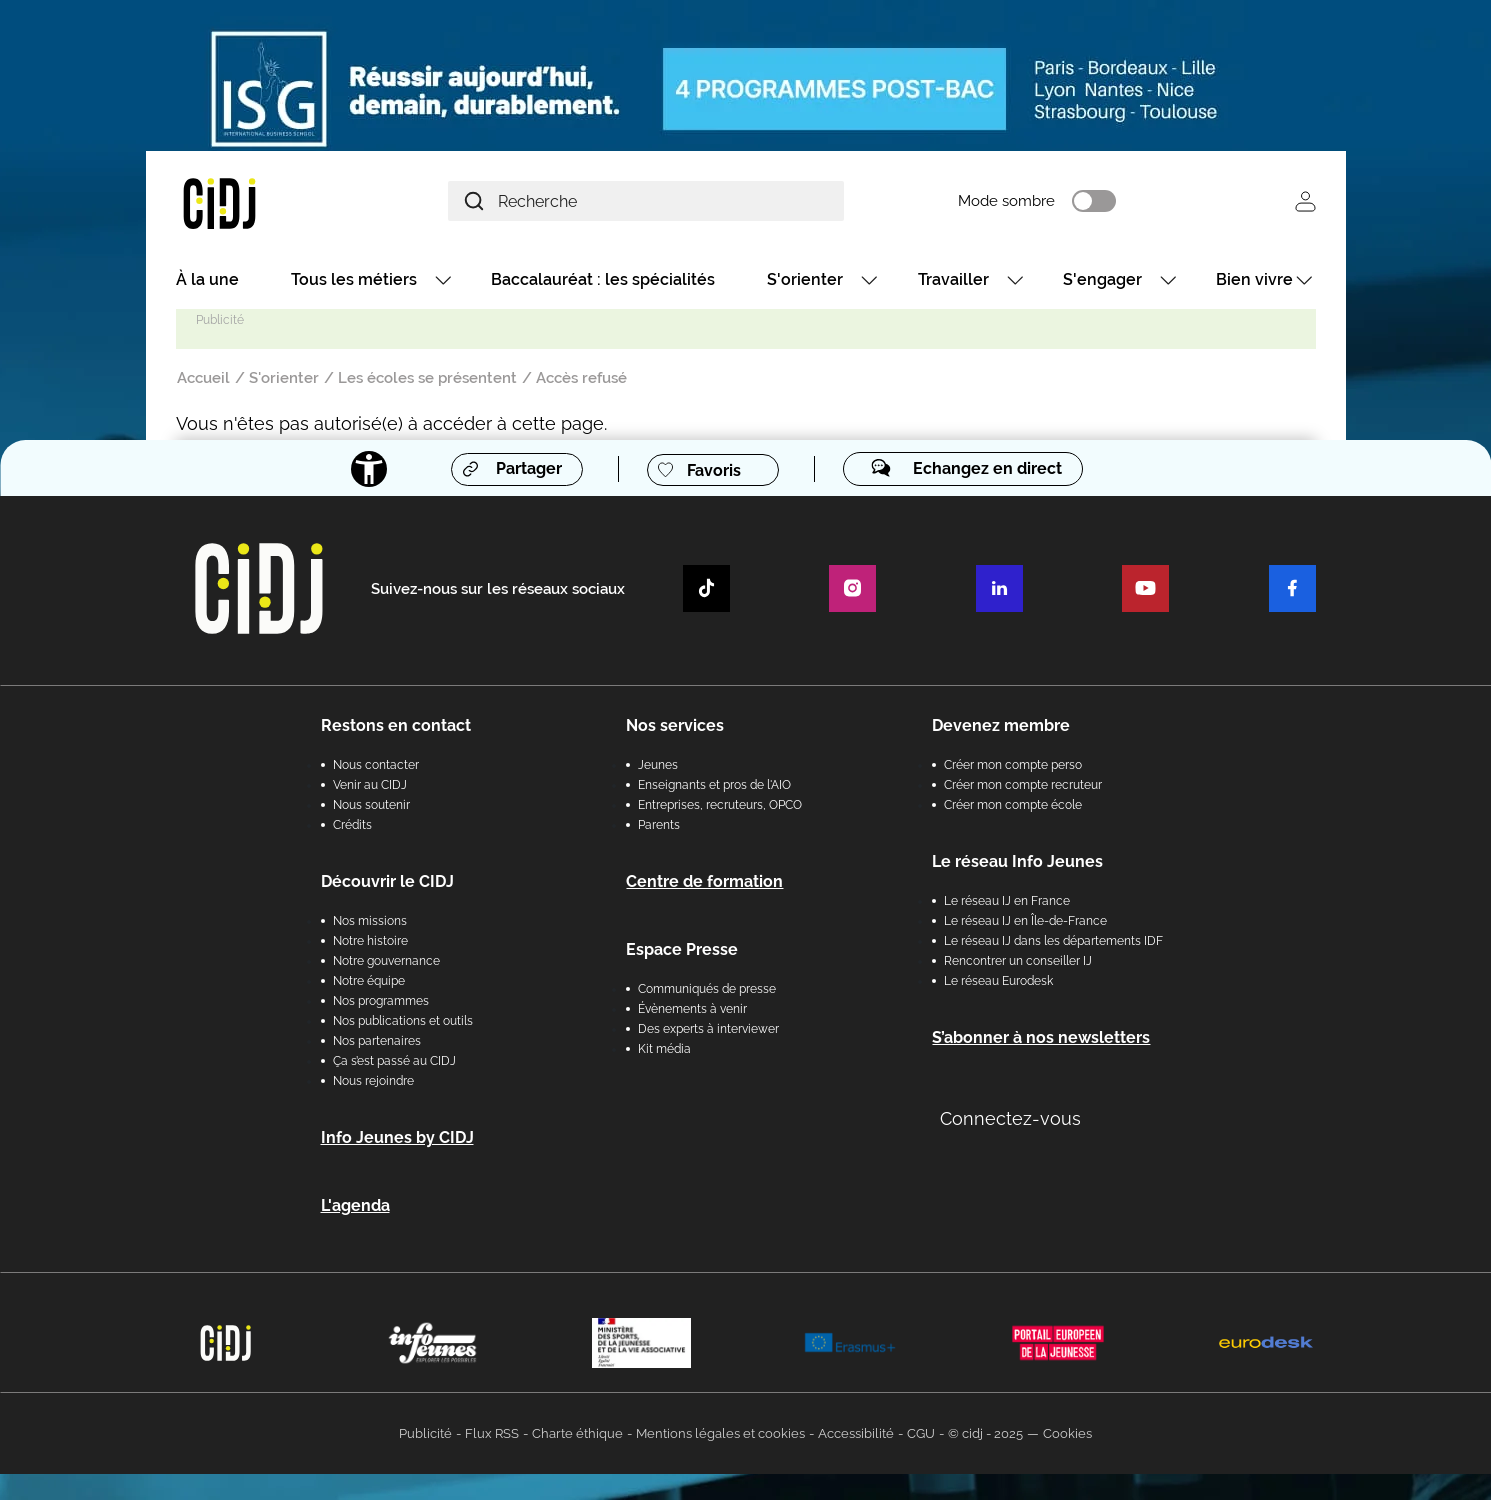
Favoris (713, 472)
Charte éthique (577, 1435)
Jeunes (658, 767)
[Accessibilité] (367, 472)
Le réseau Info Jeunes (1017, 863)
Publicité (425, 1435)
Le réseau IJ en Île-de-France (1025, 923)
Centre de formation (704, 883)
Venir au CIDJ (370, 787)
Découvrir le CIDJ (387, 883)
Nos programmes (381, 1003)
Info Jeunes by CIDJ (397, 1139)
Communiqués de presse (707, 991)
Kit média (664, 1051)
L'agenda (355, 1207)
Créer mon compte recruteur (1023, 787)
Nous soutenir (371, 807)
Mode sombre (1035, 203)
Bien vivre (1254, 282)
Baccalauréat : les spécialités (603, 282)
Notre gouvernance (386, 963)
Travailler (953, 282)
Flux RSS (492, 1435)
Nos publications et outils (403, 1023)
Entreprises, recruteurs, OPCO (720, 807)
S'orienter (805, 282)
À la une (207, 282)
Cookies (1067, 1435)
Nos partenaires (377, 1043)
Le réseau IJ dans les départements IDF (1053, 943)
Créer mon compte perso (1013, 767)
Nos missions (370, 923)
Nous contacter (376, 767)
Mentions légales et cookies (720, 1435)
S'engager (1102, 282)
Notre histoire (370, 943)
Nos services (675, 727)
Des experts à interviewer (708, 1031)
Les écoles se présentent (427, 381)
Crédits (352, 827)
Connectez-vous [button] (1010, 1120)
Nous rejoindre (373, 1083)
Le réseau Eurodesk (998, 983)
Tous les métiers (354, 282)
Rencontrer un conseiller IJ (1018, 963)
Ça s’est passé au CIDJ (394, 1063)
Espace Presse (682, 951)
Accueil (203, 381)
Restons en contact (396, 727)
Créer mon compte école (1013, 807)
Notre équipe (369, 983)
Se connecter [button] (1305, 202)
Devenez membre (1001, 727)
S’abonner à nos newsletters (1041, 1039)
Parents (659, 827)
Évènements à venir (692, 1011)
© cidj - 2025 (985, 1435)
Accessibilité (856, 1435)
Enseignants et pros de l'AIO (714, 787)
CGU (921, 1435)
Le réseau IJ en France (1007, 903)
